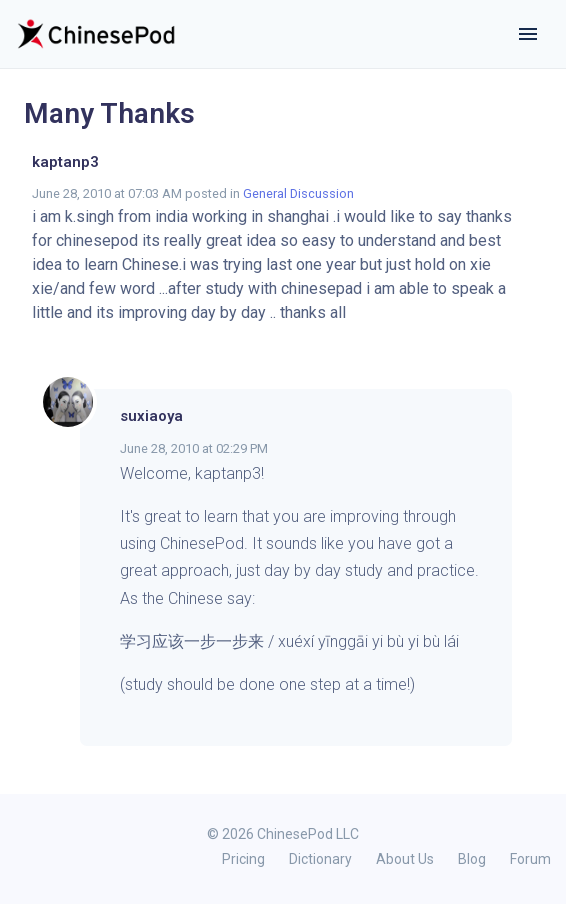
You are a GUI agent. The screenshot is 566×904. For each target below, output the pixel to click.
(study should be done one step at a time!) (267, 684)
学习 (136, 641)
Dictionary (320, 859)
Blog (472, 859)
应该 (168, 641)
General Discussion (298, 193)
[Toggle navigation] (528, 34)
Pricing (243, 859)
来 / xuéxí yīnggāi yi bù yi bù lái (355, 641)
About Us (405, 859)
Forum (530, 859)
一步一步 (216, 641)
